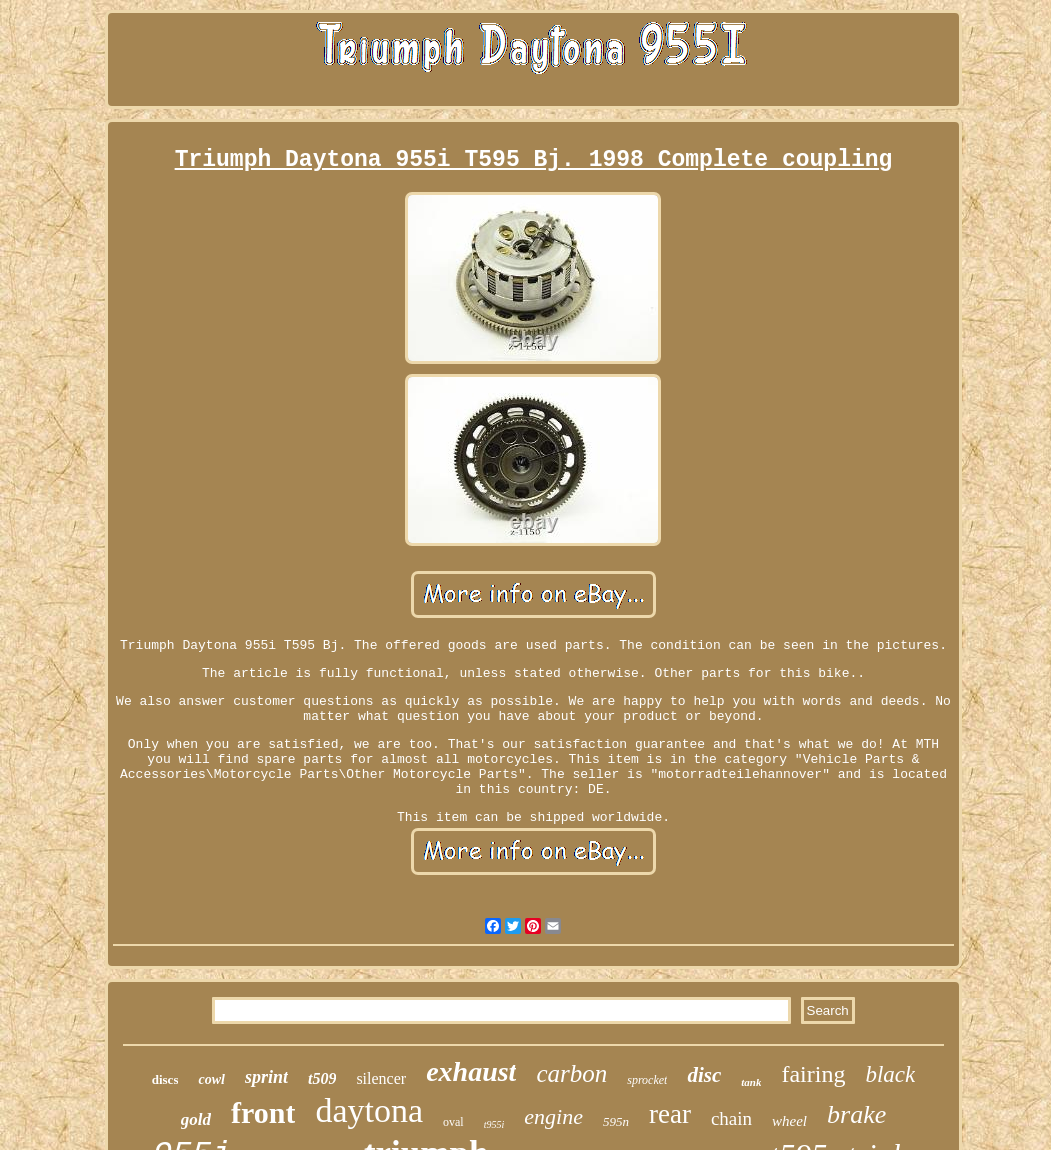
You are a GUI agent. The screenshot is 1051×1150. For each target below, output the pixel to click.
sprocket (647, 1080)
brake (856, 1114)
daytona (369, 1110)
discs (165, 1079)
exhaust (471, 1071)
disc (704, 1075)
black (890, 1074)
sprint (266, 1077)
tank (751, 1082)
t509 (322, 1078)
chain (731, 1118)
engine (553, 1116)
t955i (494, 1124)
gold (196, 1119)
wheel (789, 1121)
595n (616, 1121)
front (263, 1112)
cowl (211, 1079)
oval (453, 1122)
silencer (381, 1078)
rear (670, 1114)
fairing (813, 1074)
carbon (571, 1073)
